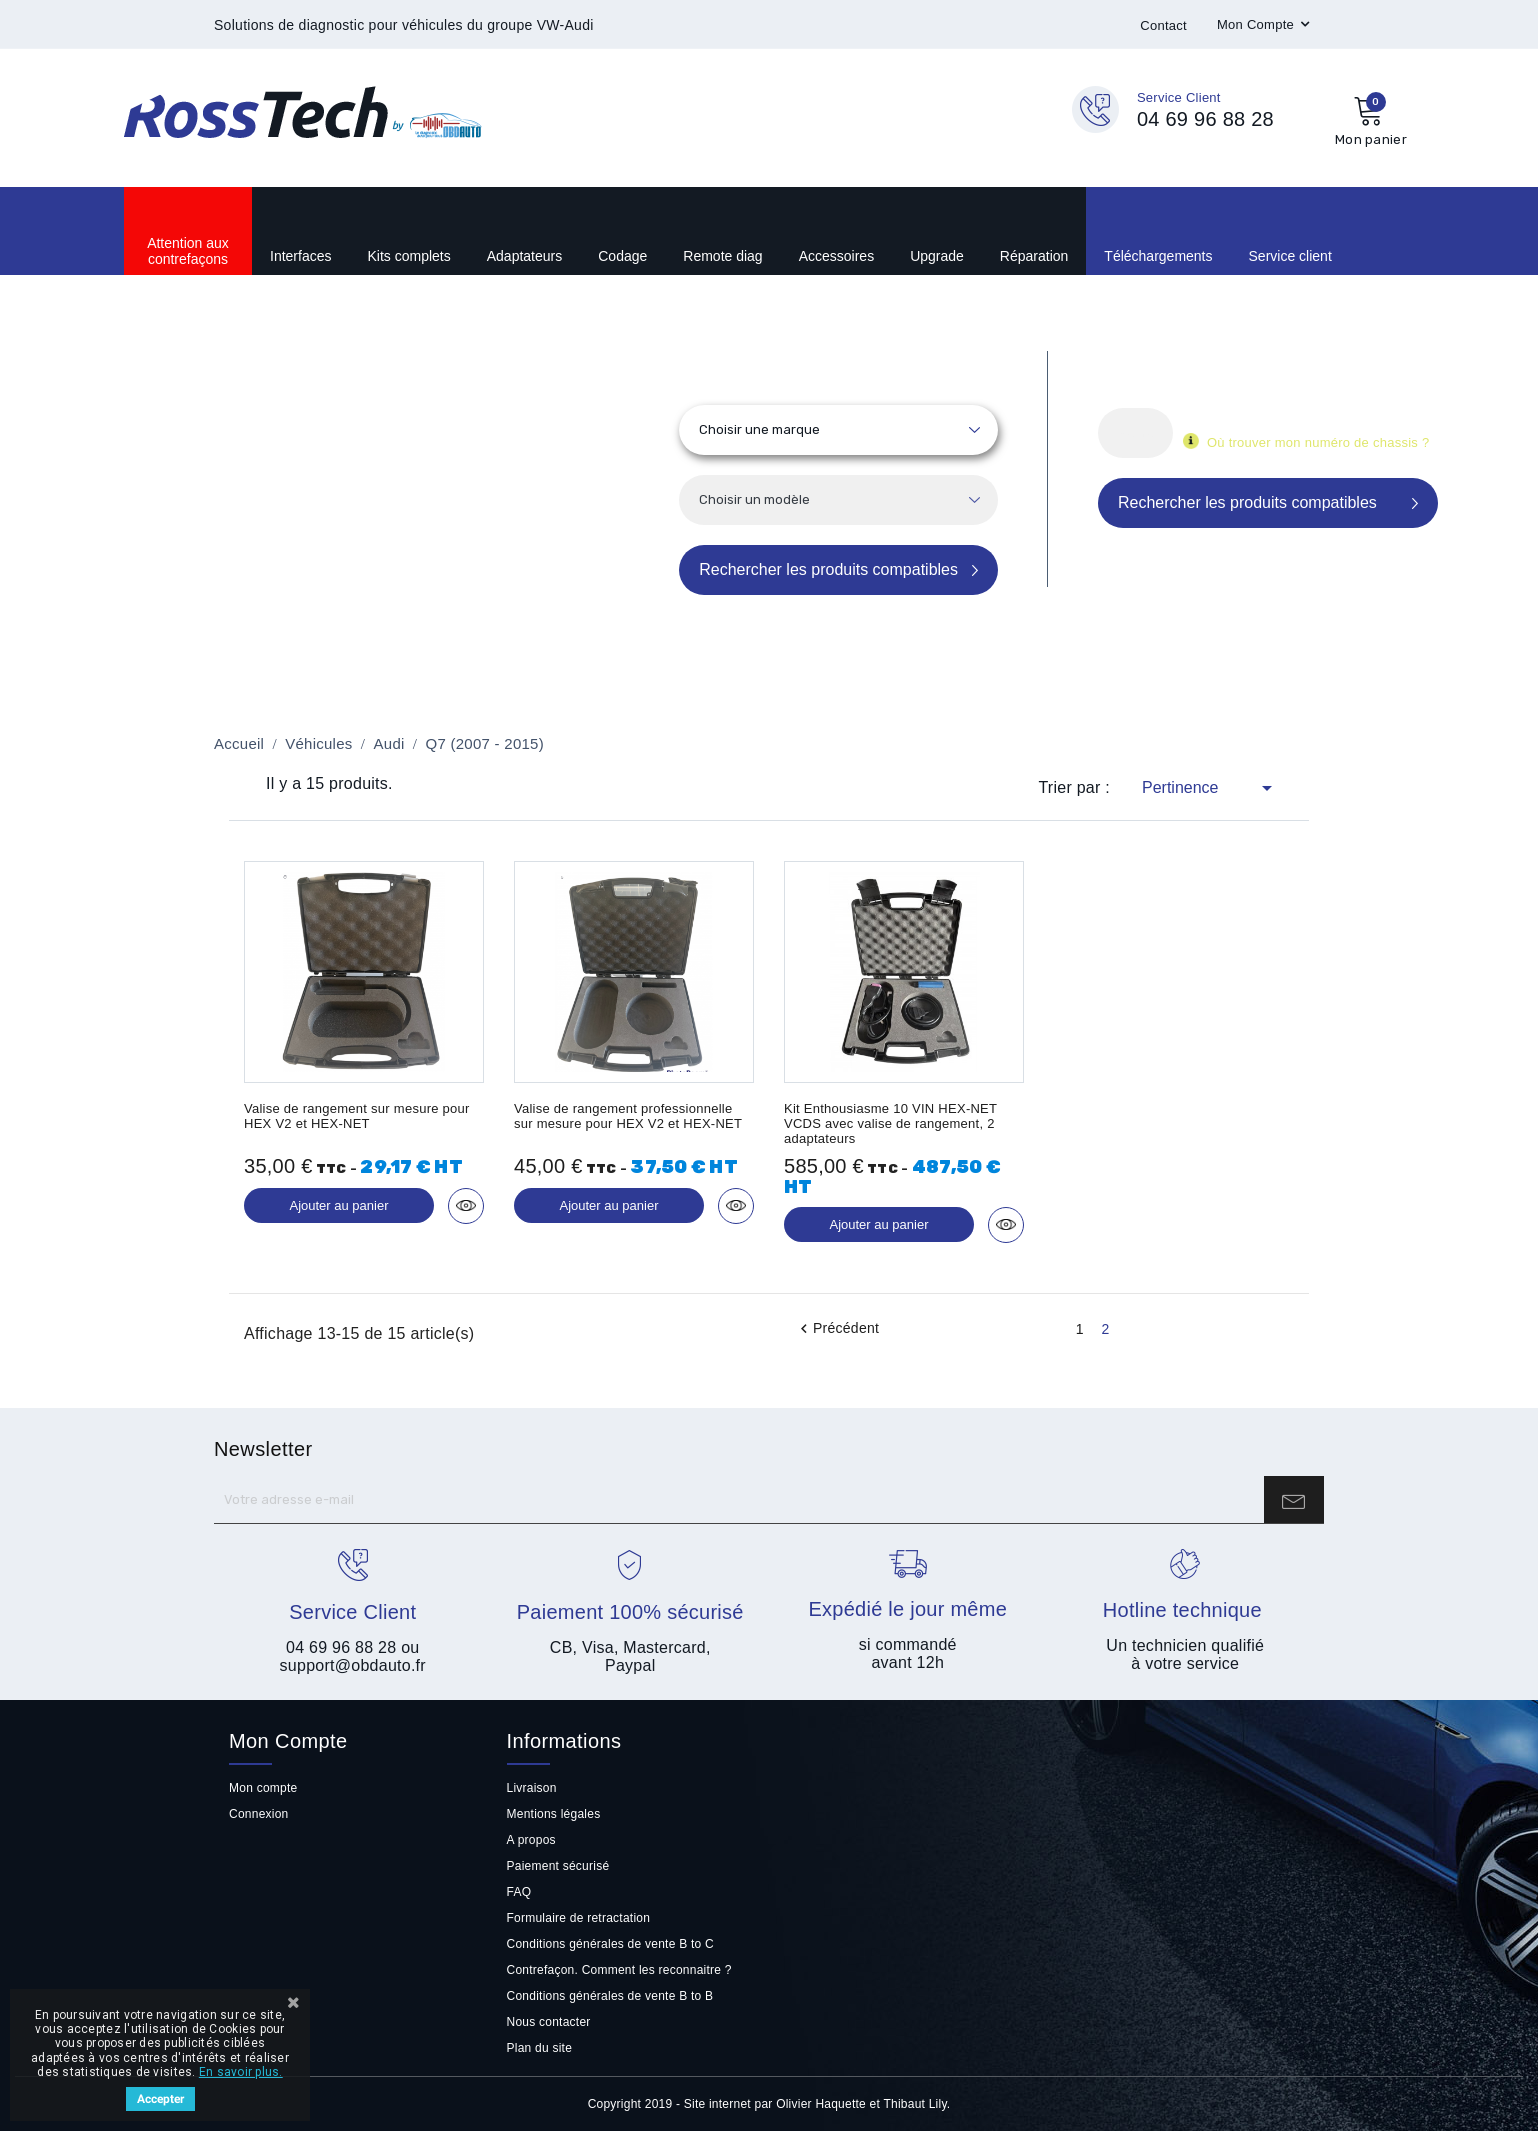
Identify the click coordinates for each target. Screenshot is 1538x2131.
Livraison (532, 1788)
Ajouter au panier (338, 1205)
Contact (1163, 25)
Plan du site (540, 2048)
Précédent (837, 1329)
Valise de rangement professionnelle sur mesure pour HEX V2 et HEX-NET (628, 1116)
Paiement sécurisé (558, 1866)
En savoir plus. (241, 2072)
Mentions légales (554, 1814)
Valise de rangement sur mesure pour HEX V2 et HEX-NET (357, 1116)
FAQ (519, 1892)
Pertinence (1210, 788)
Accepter (160, 2099)
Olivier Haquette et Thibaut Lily (861, 2104)
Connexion (259, 1814)
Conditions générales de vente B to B (610, 1996)
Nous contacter (549, 2022)
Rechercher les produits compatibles (828, 569)
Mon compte (263, 1788)
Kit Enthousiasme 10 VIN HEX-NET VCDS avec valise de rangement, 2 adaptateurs (890, 1123)
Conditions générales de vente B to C (610, 1944)
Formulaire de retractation (579, 1918)
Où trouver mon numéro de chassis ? (1318, 442)
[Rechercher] (1135, 433)
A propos (531, 1840)
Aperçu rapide (466, 1206)
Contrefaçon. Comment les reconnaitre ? (619, 1970)
